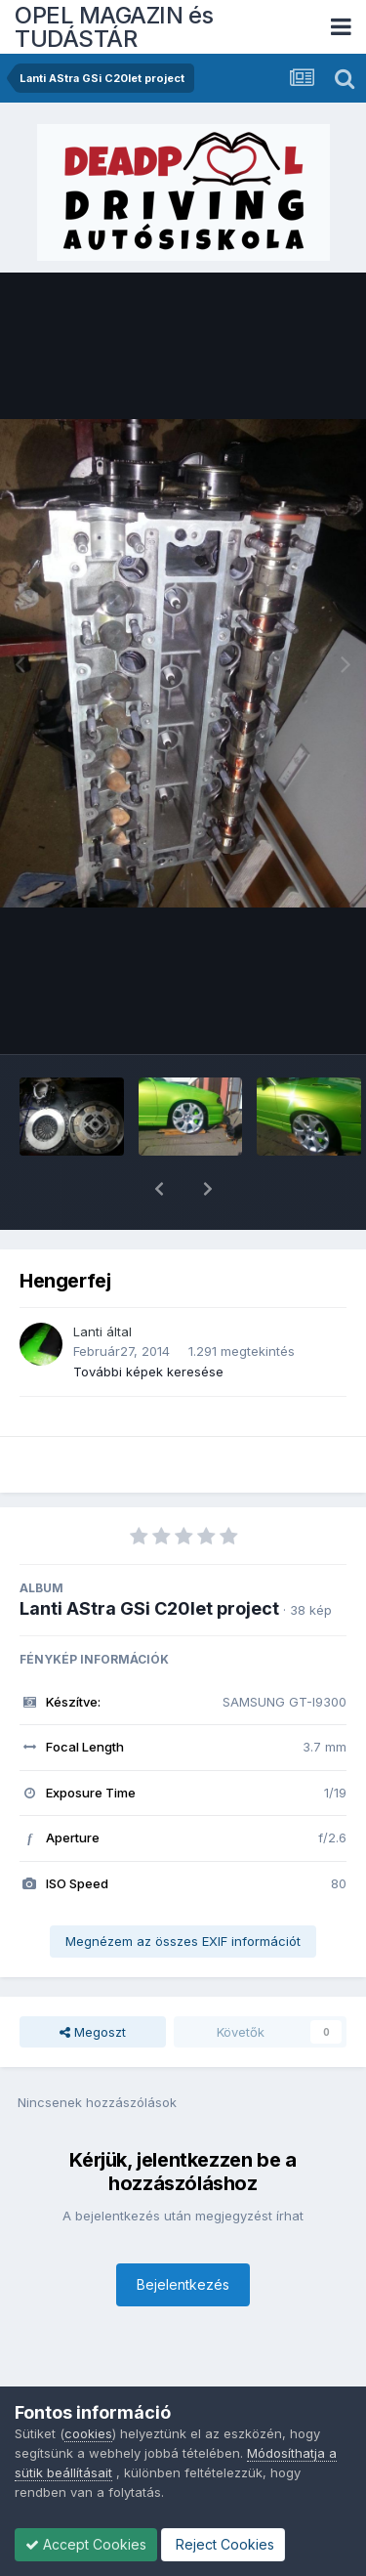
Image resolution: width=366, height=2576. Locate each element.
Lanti (87, 1280)
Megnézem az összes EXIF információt (183, 1890)
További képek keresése (148, 1321)
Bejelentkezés (183, 2233)
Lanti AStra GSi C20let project (149, 1557)
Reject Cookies (223, 2544)
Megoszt (93, 1981)
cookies (88, 2433)
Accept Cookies (85, 2544)
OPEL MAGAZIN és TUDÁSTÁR (114, 27)
